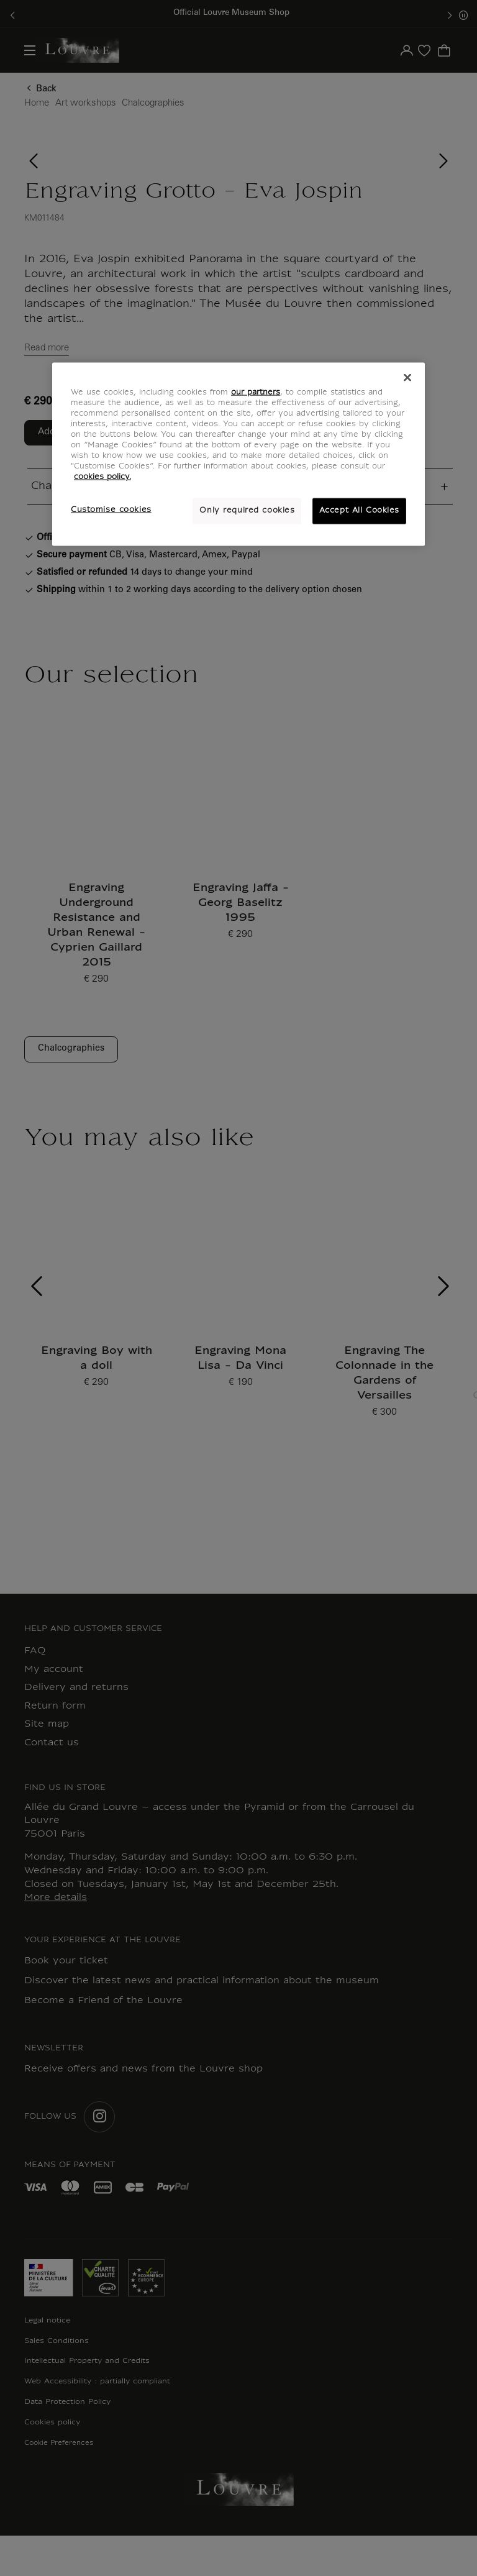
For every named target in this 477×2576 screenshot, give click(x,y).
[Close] (407, 377)
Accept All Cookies (359, 510)
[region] (238, 454)
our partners (255, 392)
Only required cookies (246, 510)
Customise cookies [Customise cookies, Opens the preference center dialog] (111, 510)
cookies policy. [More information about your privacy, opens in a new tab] (102, 477)
